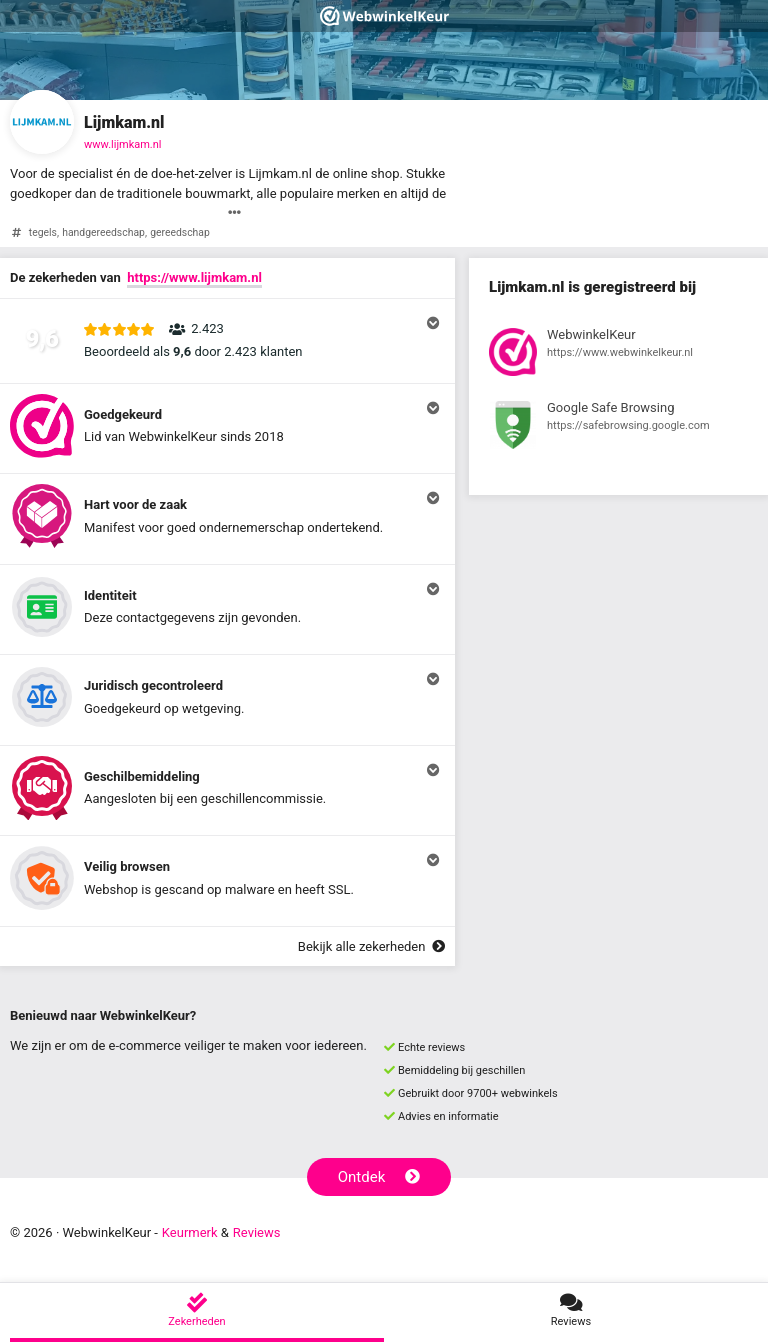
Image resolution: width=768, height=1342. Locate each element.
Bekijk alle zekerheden (371, 946)
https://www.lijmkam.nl (194, 277)
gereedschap (180, 232)
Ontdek (379, 1177)
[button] (227, 341)
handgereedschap (103, 232)
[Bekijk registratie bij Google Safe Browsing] (618, 428)
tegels (43, 232)
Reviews (257, 1232)
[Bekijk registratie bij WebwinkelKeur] (618, 355)
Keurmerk (190, 1232)
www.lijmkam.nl (123, 144)
